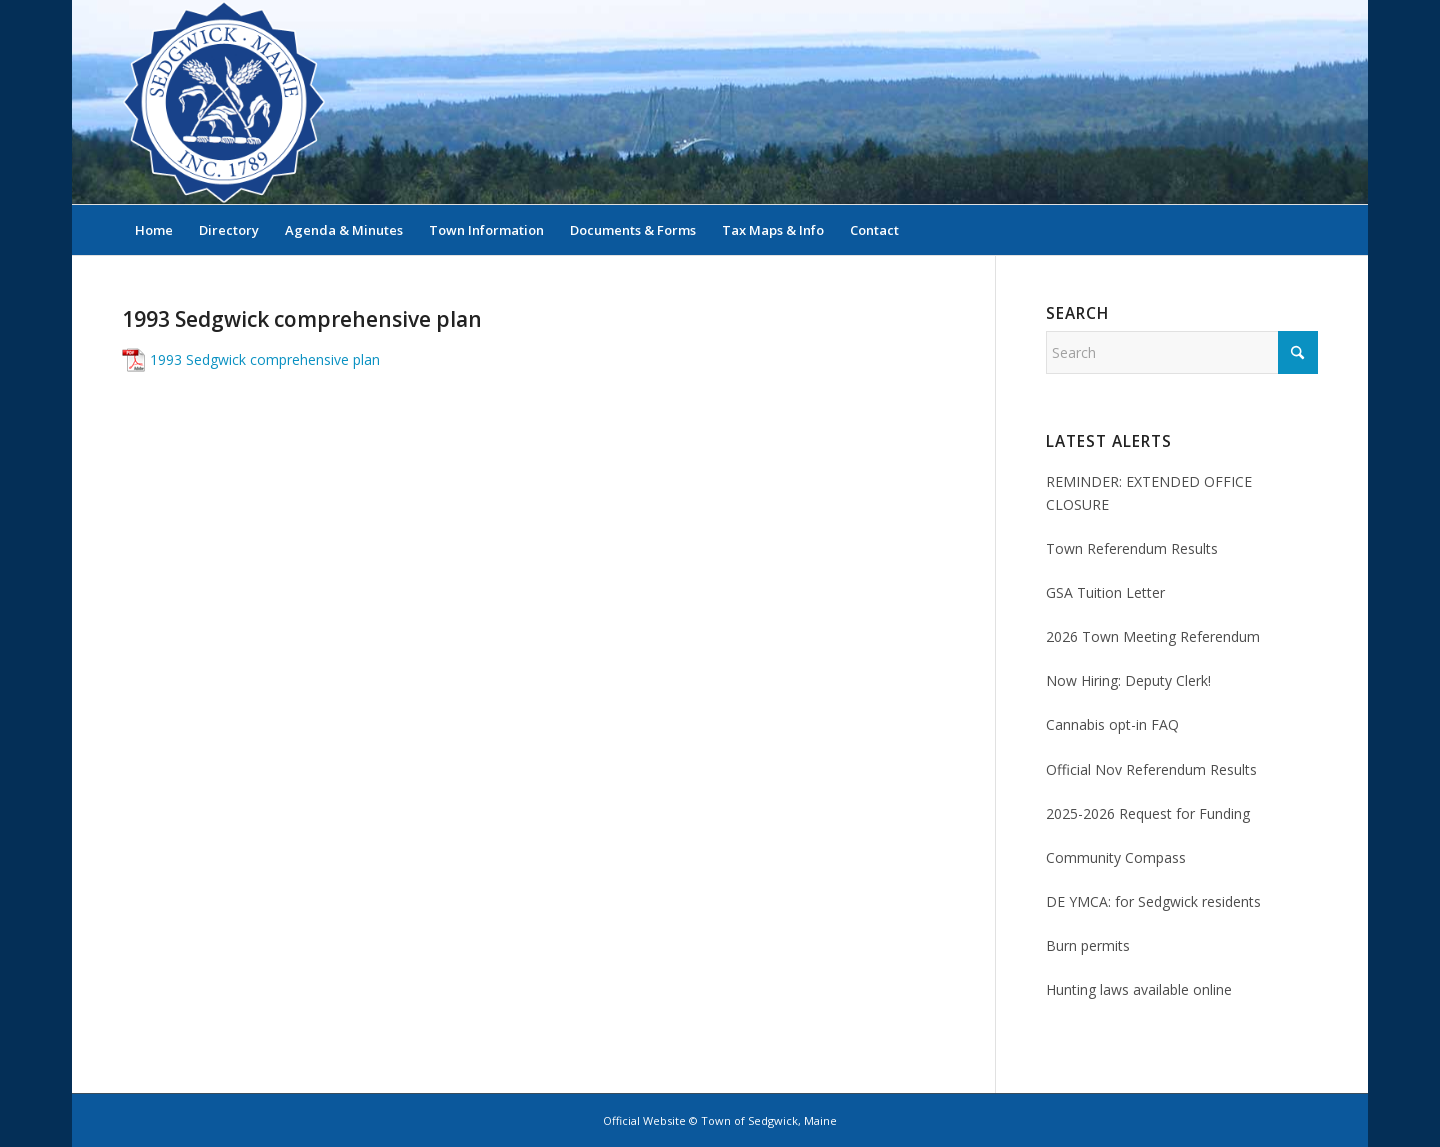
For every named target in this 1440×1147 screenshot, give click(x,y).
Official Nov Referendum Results (1151, 769)
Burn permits (1088, 945)
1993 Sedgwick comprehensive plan (265, 359)
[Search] (1305, 230)
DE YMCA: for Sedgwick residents (1153, 901)
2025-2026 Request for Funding (1148, 813)
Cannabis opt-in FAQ (1112, 724)
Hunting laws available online (1139, 989)
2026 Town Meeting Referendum (1153, 636)
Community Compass (1116, 857)
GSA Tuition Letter (1105, 592)
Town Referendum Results (1132, 548)
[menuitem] (154, 230)
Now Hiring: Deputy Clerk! (1128, 680)
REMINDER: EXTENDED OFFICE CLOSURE (1149, 493)
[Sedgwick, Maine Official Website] (224, 102)
